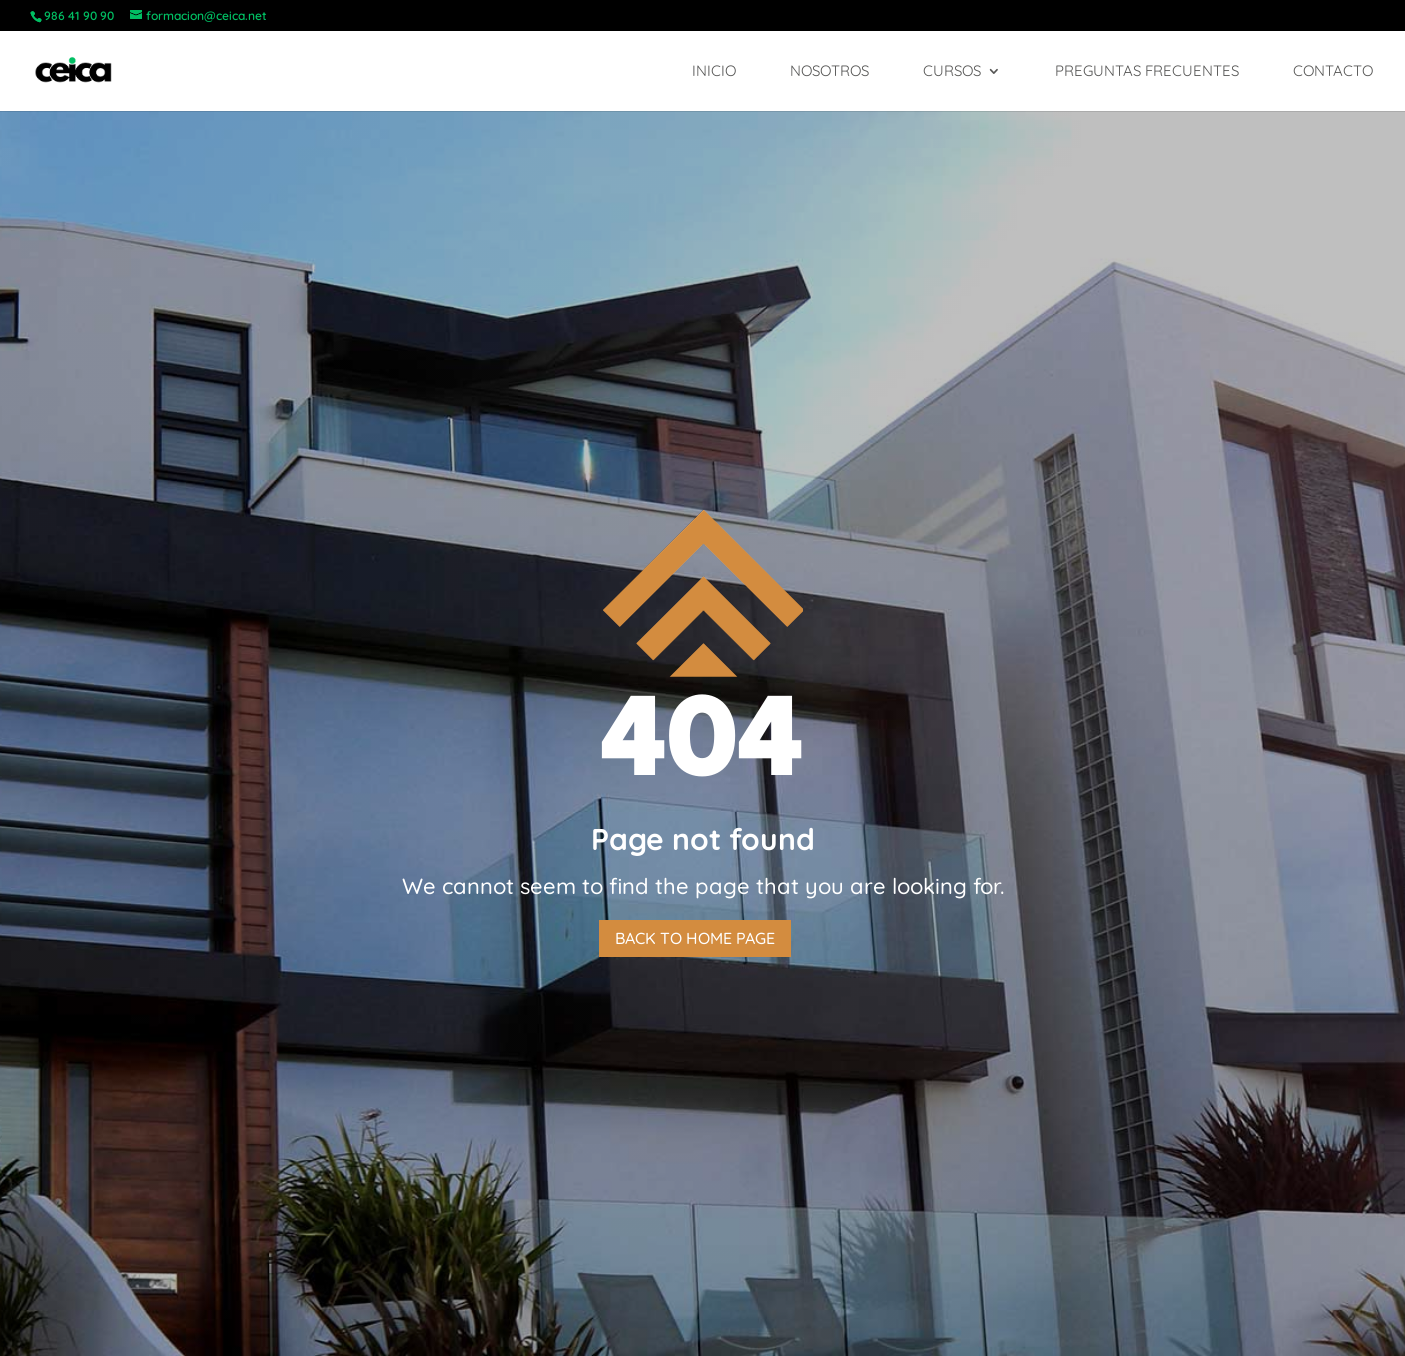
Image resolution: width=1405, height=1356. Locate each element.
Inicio (714, 72)
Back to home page (695, 938)
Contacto (1333, 72)
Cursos (952, 72)
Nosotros (829, 72)
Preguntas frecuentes (1147, 72)
